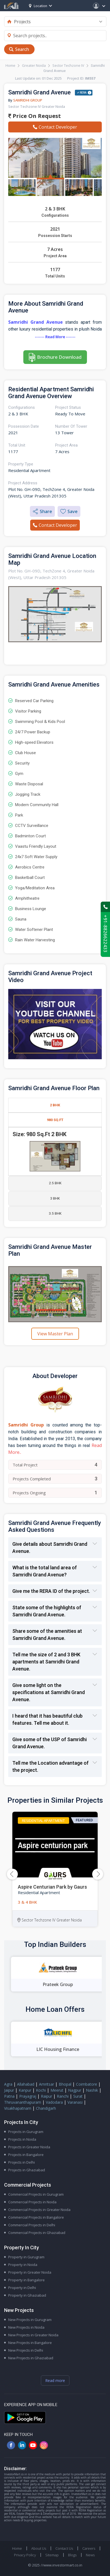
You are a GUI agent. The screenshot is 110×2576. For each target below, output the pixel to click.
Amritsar (46, 2084)
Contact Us (64, 2548)
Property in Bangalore (26, 2279)
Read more (55, 2380)
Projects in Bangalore (26, 2154)
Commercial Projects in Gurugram (36, 2194)
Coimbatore (86, 2084)
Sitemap (52, 2554)
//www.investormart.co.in (61, 2565)
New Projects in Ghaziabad (30, 2357)
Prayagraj (27, 2096)
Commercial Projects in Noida (32, 2201)
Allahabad (25, 2084)
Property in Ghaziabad (27, 2295)
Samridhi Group (27, 100)
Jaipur (9, 2090)
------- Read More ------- (55, 336)
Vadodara (54, 2102)
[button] (97, 1874)
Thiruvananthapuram (22, 2102)
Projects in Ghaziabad (26, 2169)
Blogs (72, 2554)
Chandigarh (46, 2108)
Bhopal (65, 2084)
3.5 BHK (55, 1213)
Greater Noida (34, 65)
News (90, 2554)
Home (10, 65)
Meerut (56, 2090)
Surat (78, 2096)
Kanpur (25, 2090)
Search (22, 49)
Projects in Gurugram (25, 2131)
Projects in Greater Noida (29, 2146)
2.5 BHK (55, 1183)
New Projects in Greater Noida (33, 2334)
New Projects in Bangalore (30, 2342)
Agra (8, 2084)
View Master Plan (55, 1334)
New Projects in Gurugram (30, 2319)
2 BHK (55, 1105)
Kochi (41, 2090)
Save (69, 511)
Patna (9, 2096)
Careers (88, 2548)
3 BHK (55, 1198)
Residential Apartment (43, 1820)
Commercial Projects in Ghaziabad (36, 2232)
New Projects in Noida (26, 2327)
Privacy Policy (25, 2554)
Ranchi (63, 2096)
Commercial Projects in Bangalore (36, 2217)
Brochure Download (59, 357)
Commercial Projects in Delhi (31, 2224)
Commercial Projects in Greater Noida (39, 2209)
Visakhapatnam (17, 2108)
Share (42, 511)
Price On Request (34, 116)
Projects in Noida (22, 2139)
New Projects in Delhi (25, 2350)
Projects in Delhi (21, 2162)
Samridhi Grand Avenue (35, 322)
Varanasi (75, 2102)
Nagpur (74, 2090)
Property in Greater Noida (29, 2272)
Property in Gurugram (26, 2256)
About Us (38, 2548)
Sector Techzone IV (68, 65)
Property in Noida (22, 2264)
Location (38, 6)
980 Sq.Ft (55, 1120)
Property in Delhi (22, 2287)
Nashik (92, 2090)
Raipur (46, 2096)
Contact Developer (55, 127)
